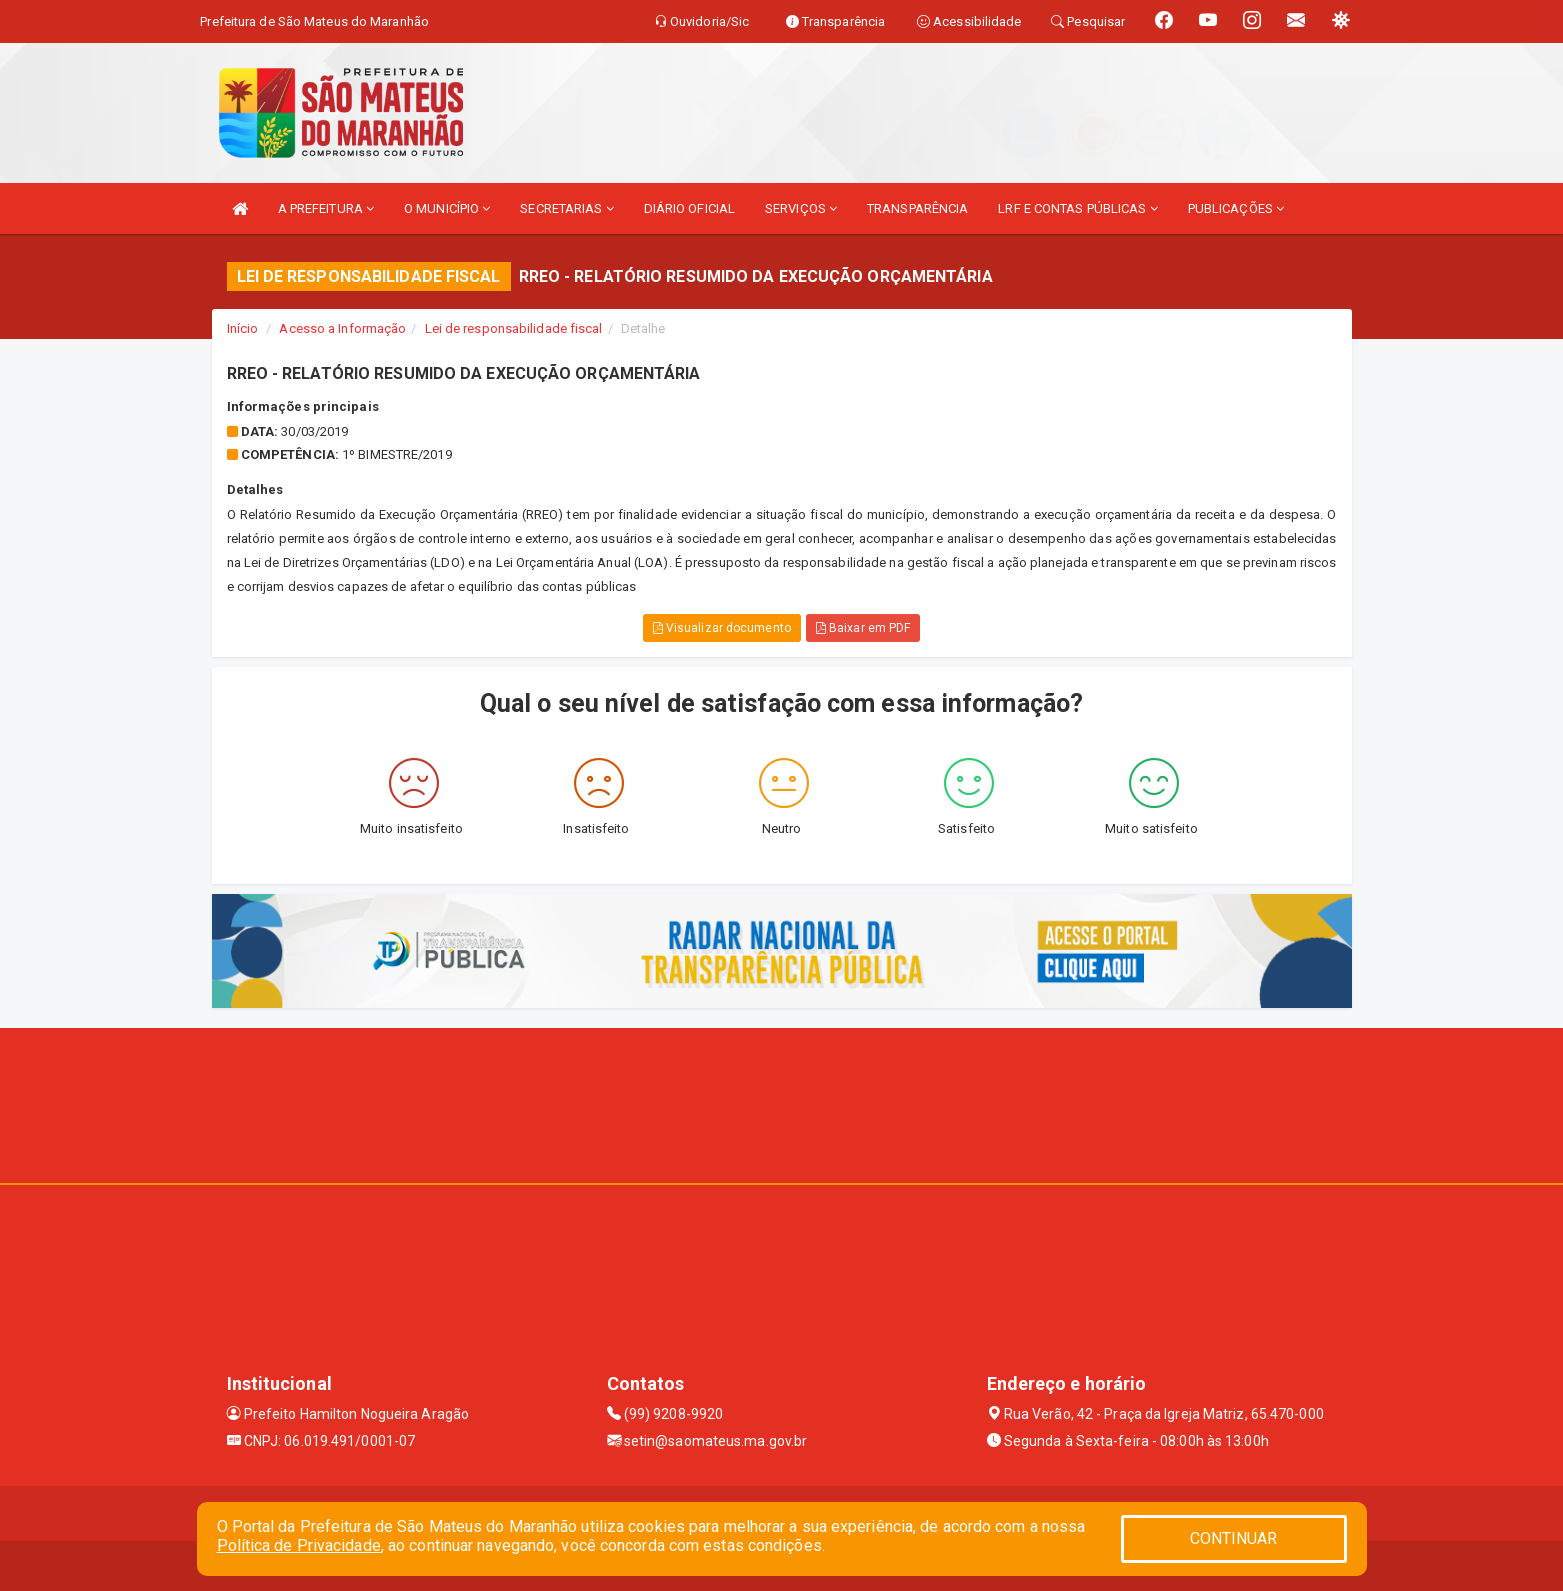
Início (243, 328)
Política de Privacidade (299, 1545)
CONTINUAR (1234, 1538)
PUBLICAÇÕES (1236, 208)
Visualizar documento (722, 628)
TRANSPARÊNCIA (917, 208)
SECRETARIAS (566, 208)
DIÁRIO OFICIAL (689, 208)
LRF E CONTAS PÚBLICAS (1077, 208)
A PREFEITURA (326, 208)
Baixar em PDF (863, 628)
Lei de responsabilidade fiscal (514, 328)
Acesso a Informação (342, 328)
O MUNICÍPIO (447, 208)
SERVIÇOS (801, 208)
